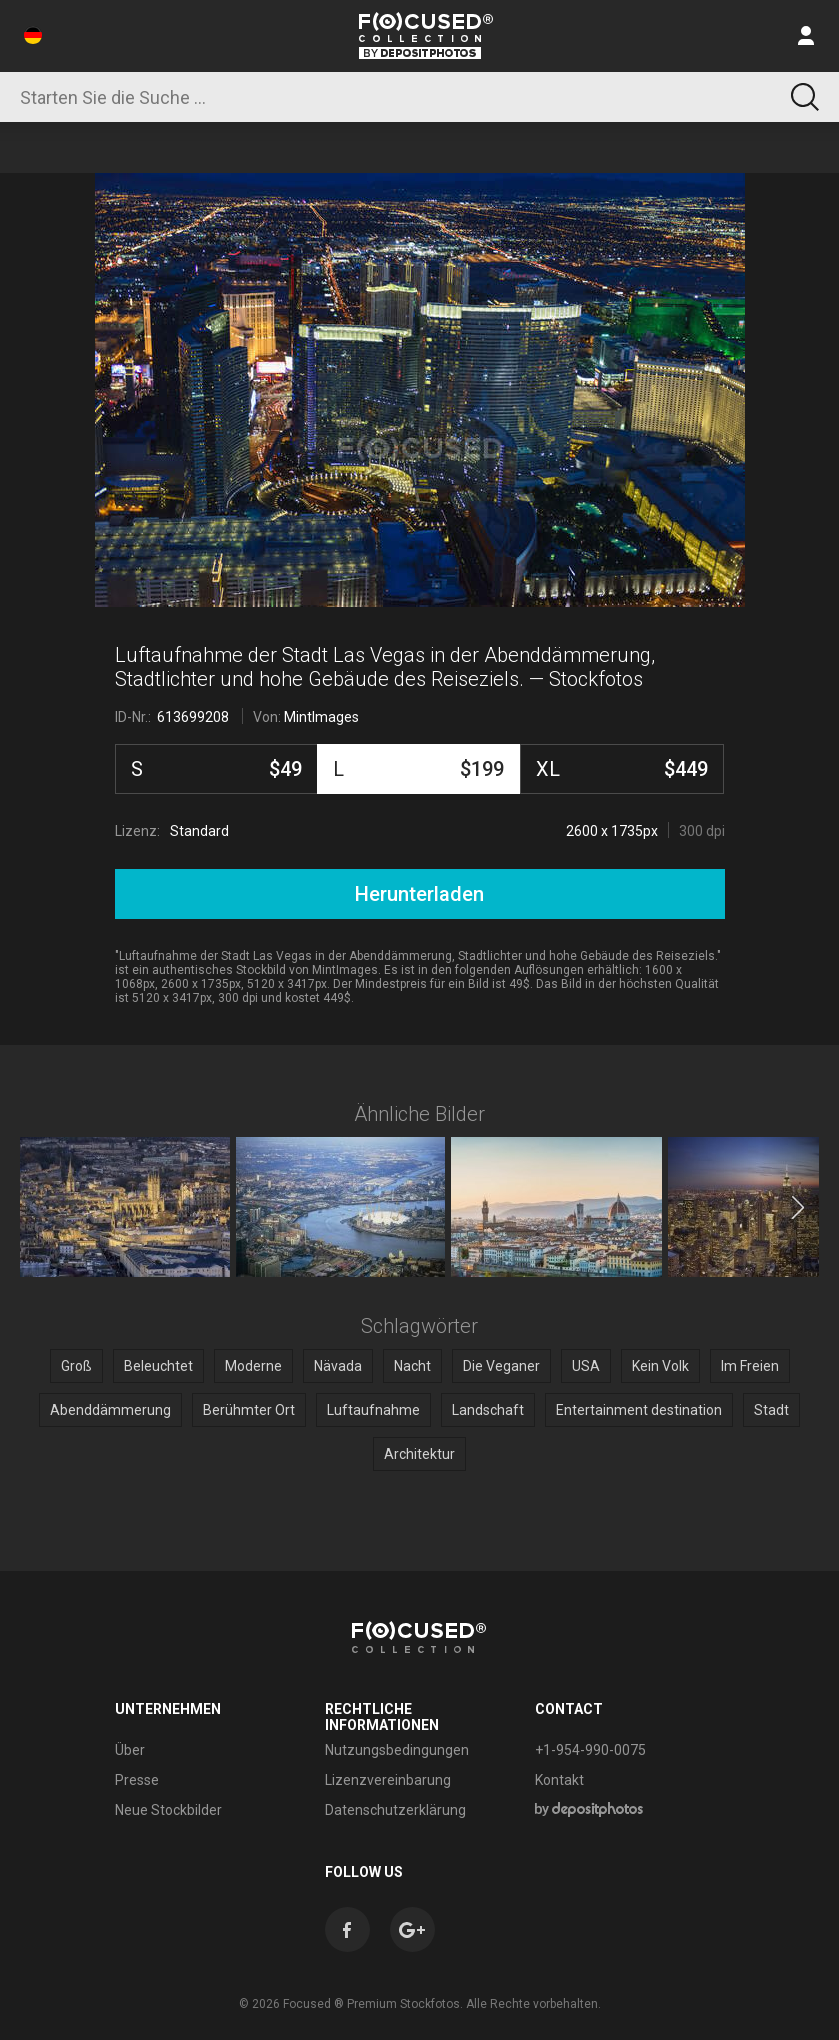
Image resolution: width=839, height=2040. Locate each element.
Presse (137, 1780)
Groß (76, 1366)
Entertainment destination (639, 1410)
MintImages (321, 717)
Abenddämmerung (110, 1410)
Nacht (412, 1366)
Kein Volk (660, 1366)
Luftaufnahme (373, 1410)
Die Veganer (501, 1366)
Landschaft (488, 1410)
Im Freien (750, 1366)
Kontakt (559, 1780)
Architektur (419, 1454)
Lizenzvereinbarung (388, 1780)
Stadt (771, 1410)
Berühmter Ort (249, 1410)
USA (586, 1366)
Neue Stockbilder (168, 1810)
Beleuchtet (158, 1366)
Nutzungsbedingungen (397, 1750)
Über (130, 1750)
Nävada (338, 1366)
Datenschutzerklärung (395, 1810)
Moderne (253, 1366)
